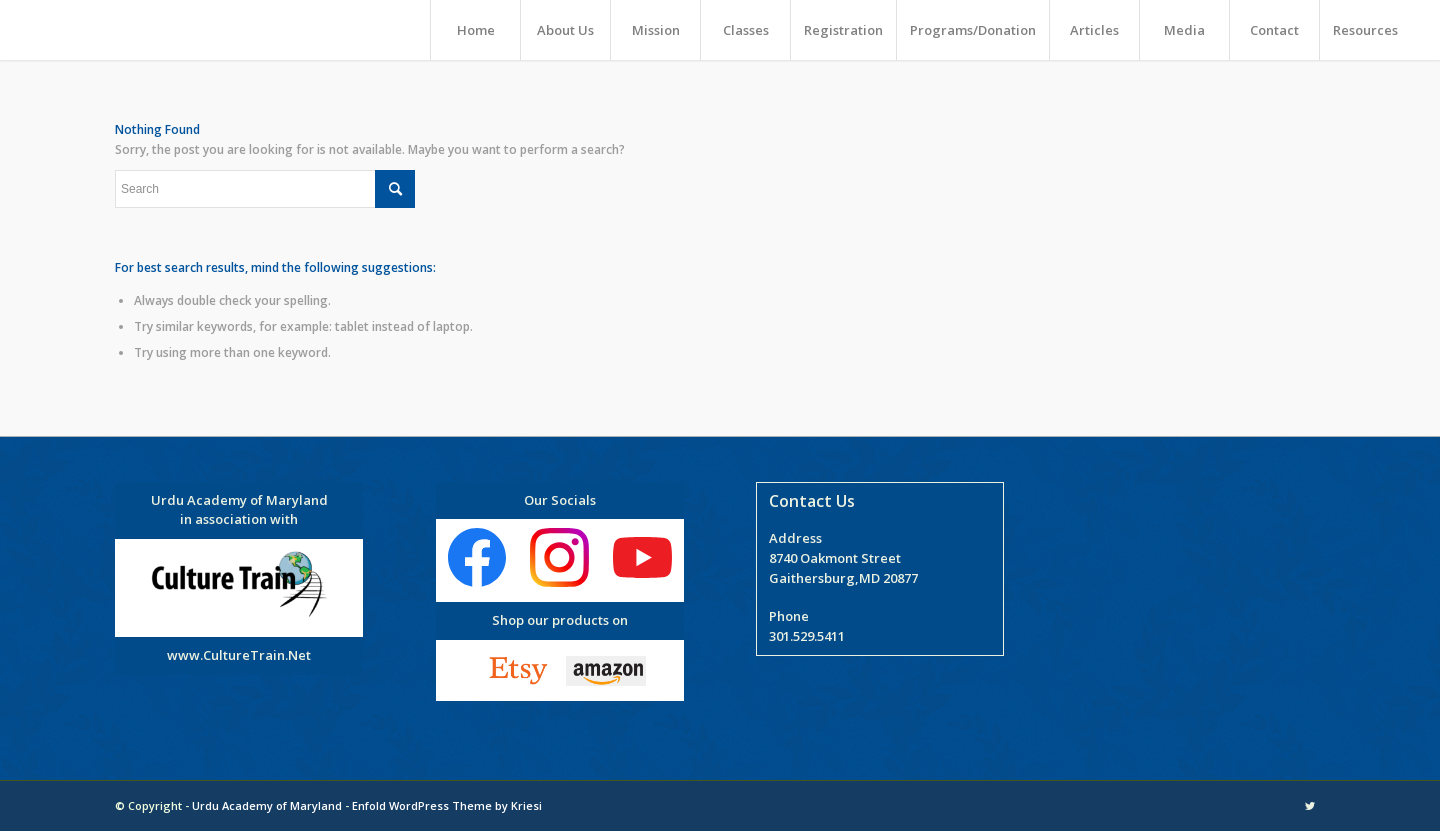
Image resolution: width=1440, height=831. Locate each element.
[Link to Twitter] (1310, 806)
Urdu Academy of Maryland (267, 805)
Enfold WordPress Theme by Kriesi (447, 805)
